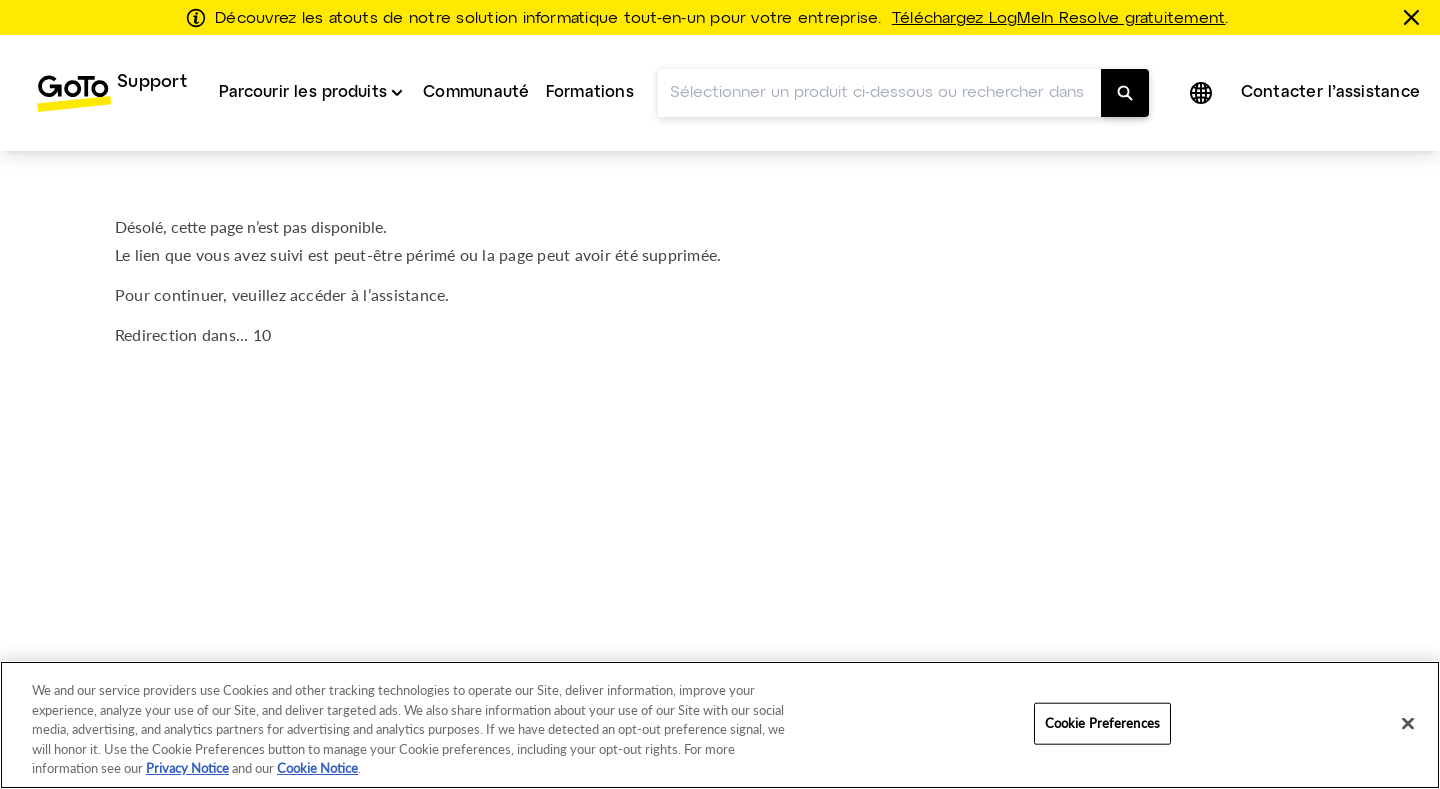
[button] (1203, 93)
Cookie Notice (317, 768)
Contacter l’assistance (1330, 92)
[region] (720, 725)
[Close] (1408, 724)
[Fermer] (1415, 17)
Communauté (476, 92)
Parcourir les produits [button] (303, 92)
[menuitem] (111, 93)
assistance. (410, 294)
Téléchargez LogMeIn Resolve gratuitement (1059, 19)
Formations (590, 92)
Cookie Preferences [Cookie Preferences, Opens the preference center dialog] (1102, 723)
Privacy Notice (187, 768)
